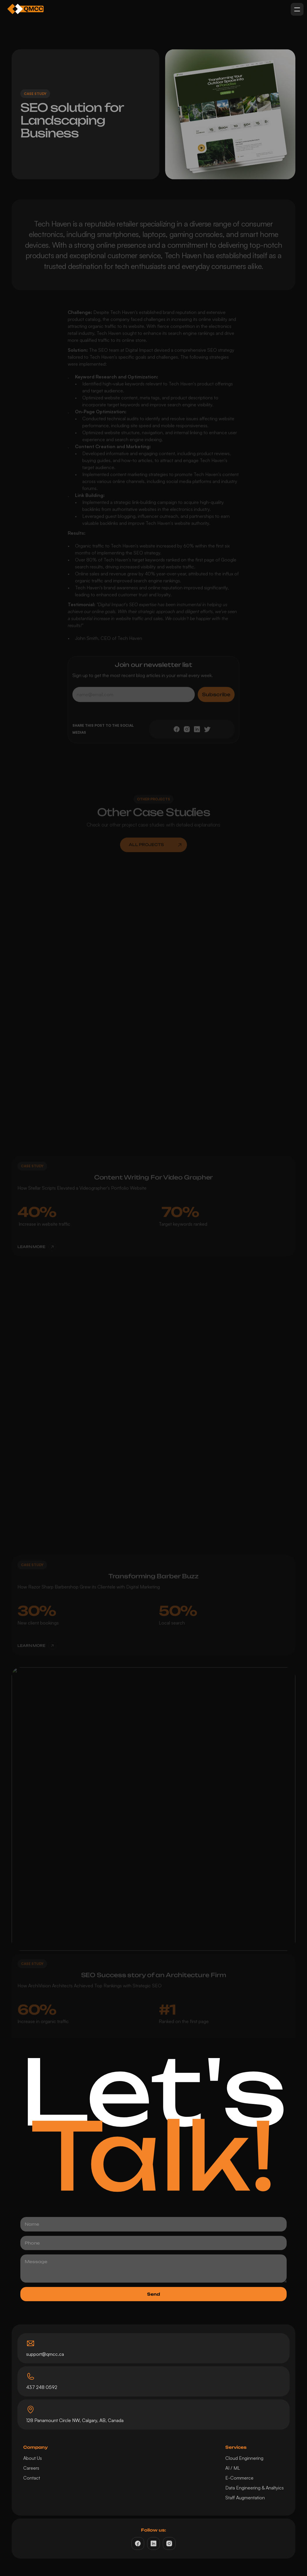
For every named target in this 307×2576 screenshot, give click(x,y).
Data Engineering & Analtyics (254, 2488)
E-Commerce (239, 2478)
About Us (32, 2458)
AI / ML (232, 2468)
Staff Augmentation (245, 2497)
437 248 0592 (41, 2387)
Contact (31, 2478)
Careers (31, 2468)
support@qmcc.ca (45, 2354)
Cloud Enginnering (244, 2458)
